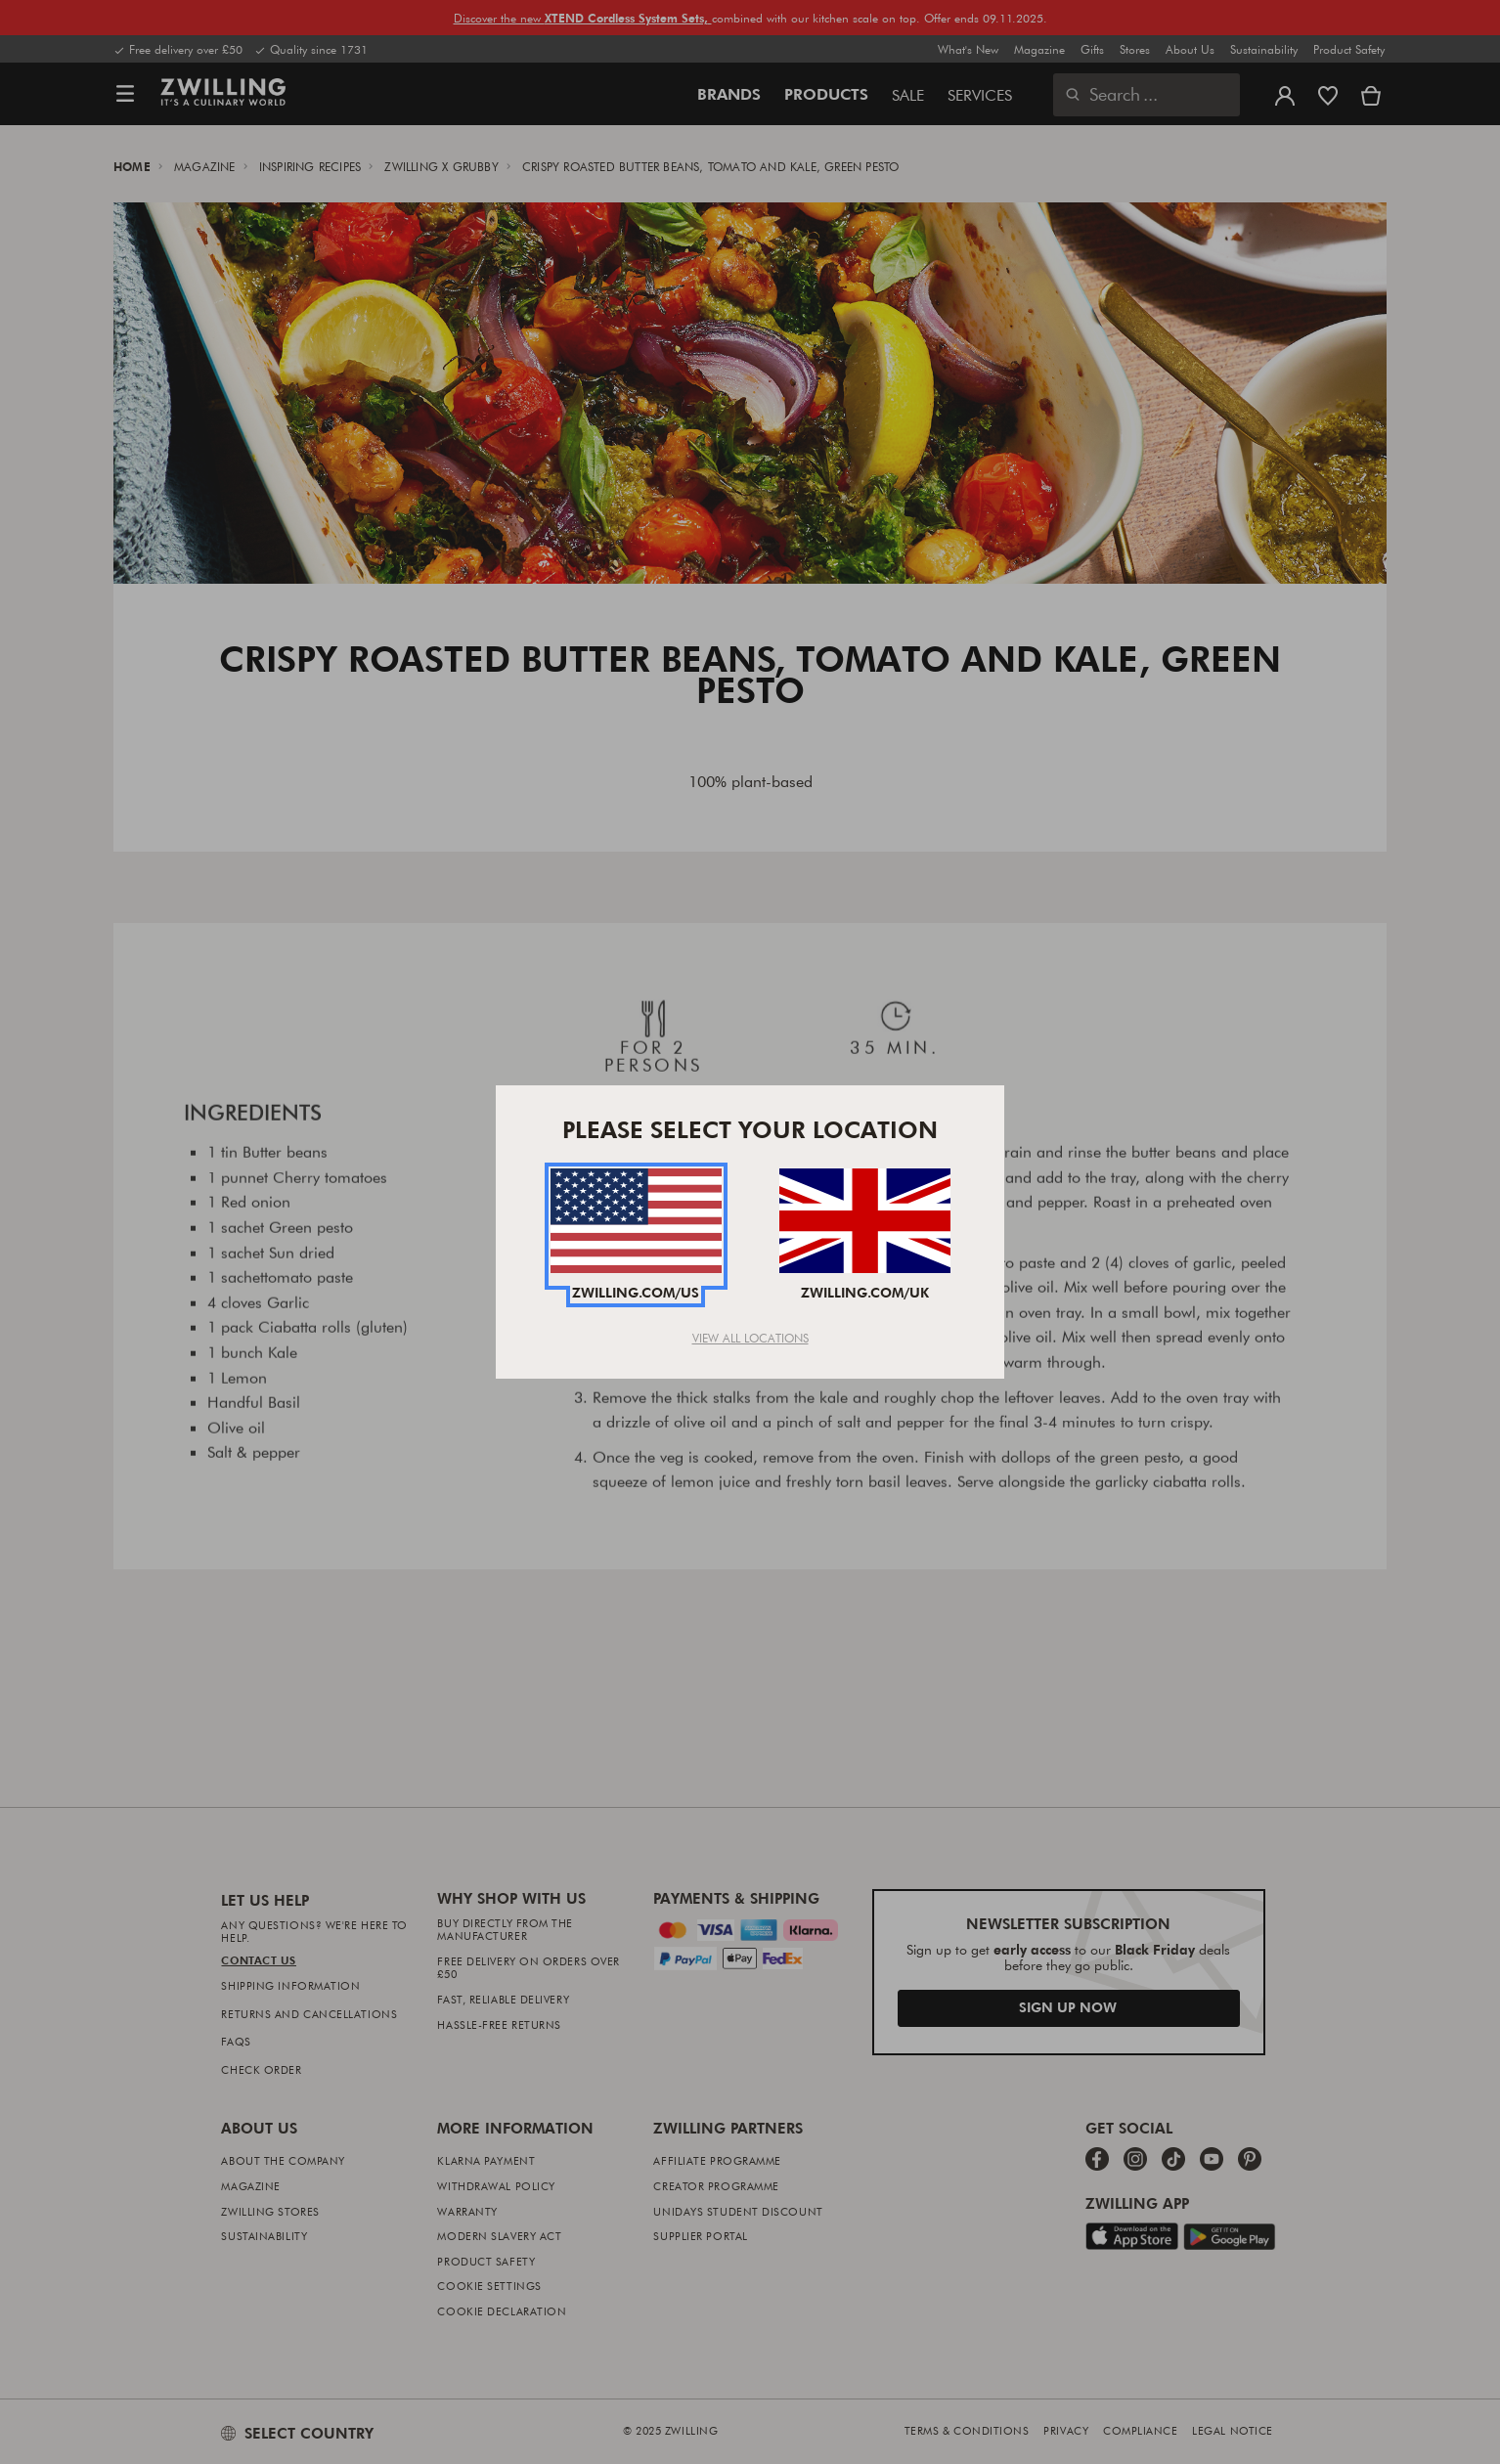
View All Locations (750, 1337)
